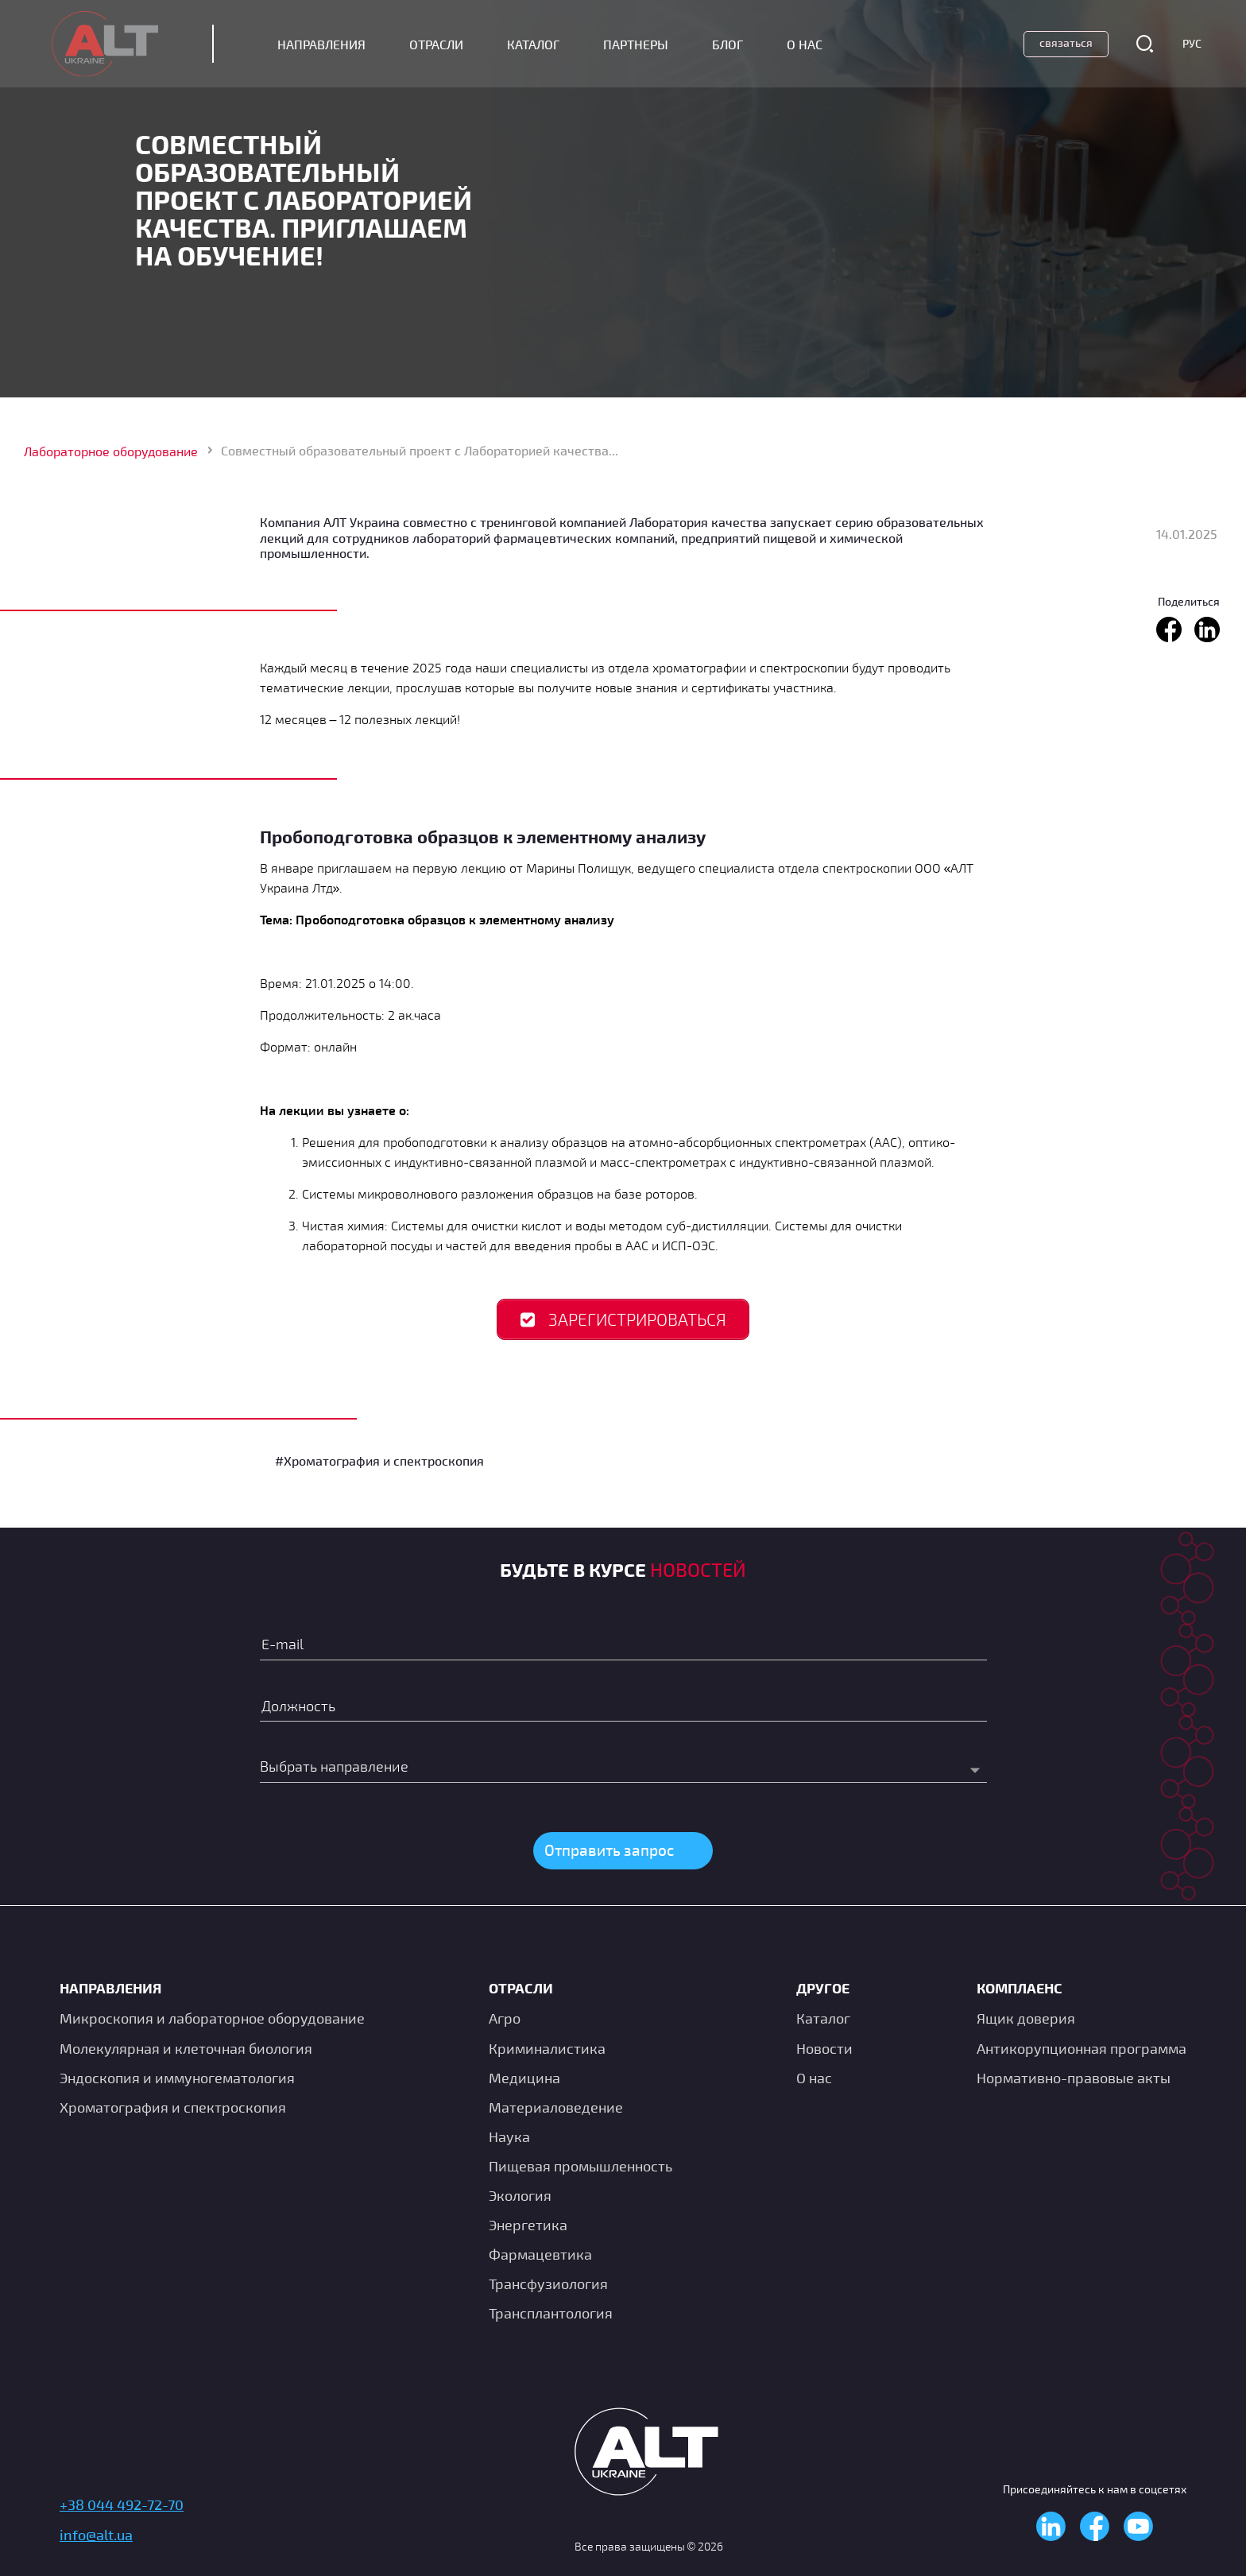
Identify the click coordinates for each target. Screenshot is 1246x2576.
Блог (735, 44)
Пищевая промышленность (580, 2166)
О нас (814, 2077)
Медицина (524, 2077)
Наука (509, 2136)
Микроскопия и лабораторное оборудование (212, 2018)
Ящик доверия (1026, 2018)
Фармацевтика (540, 2254)
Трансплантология (551, 2313)
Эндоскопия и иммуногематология (177, 2077)
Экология (520, 2195)
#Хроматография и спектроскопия (379, 1462)
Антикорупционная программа (1081, 2048)
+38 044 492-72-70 (122, 2504)
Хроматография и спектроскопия (173, 2107)
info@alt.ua (96, 2534)
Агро (504, 2018)
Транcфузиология (548, 2283)
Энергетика (528, 2224)
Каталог (541, 44)
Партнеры (643, 44)
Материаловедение (556, 2107)
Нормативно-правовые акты (1074, 2077)
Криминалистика (547, 2048)
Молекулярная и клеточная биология (186, 2048)
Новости (824, 2048)
